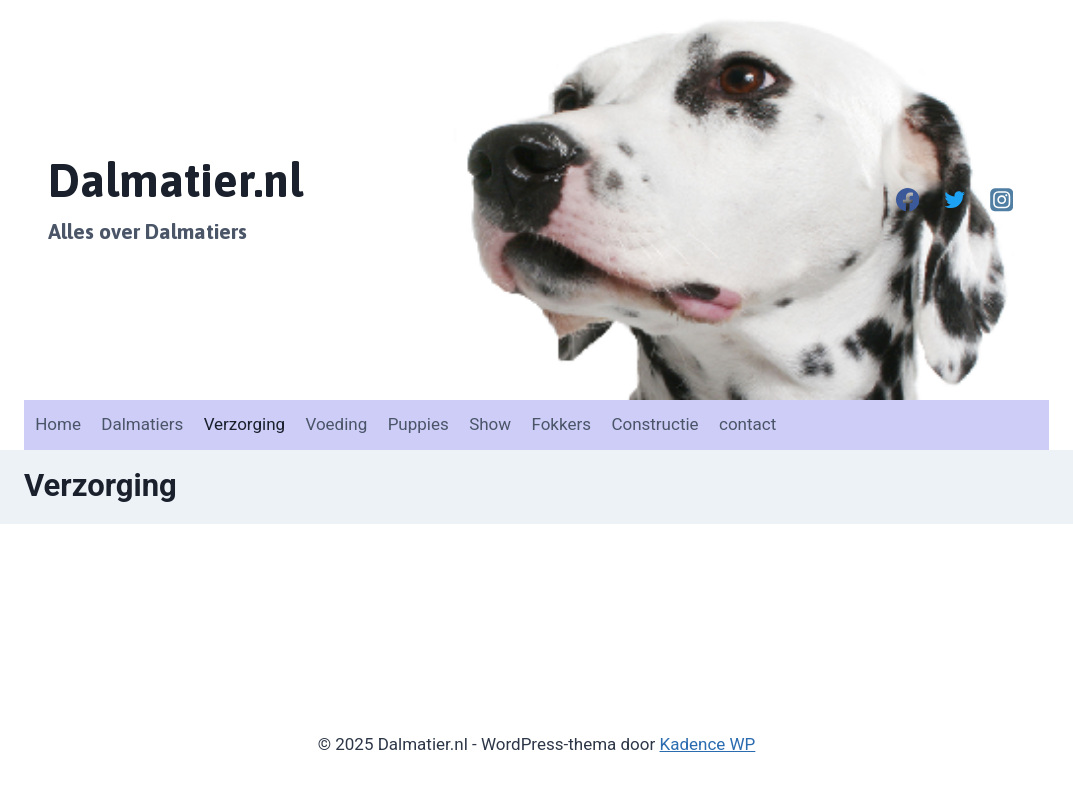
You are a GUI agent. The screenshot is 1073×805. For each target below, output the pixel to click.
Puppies (418, 424)
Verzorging (244, 424)
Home (58, 424)
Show (490, 424)
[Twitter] (954, 200)
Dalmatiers (142, 424)
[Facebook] (907, 200)
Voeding (336, 424)
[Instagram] (1001, 200)
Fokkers (561, 424)
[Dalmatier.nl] (175, 200)
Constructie (654, 424)
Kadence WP (708, 744)
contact (747, 424)
